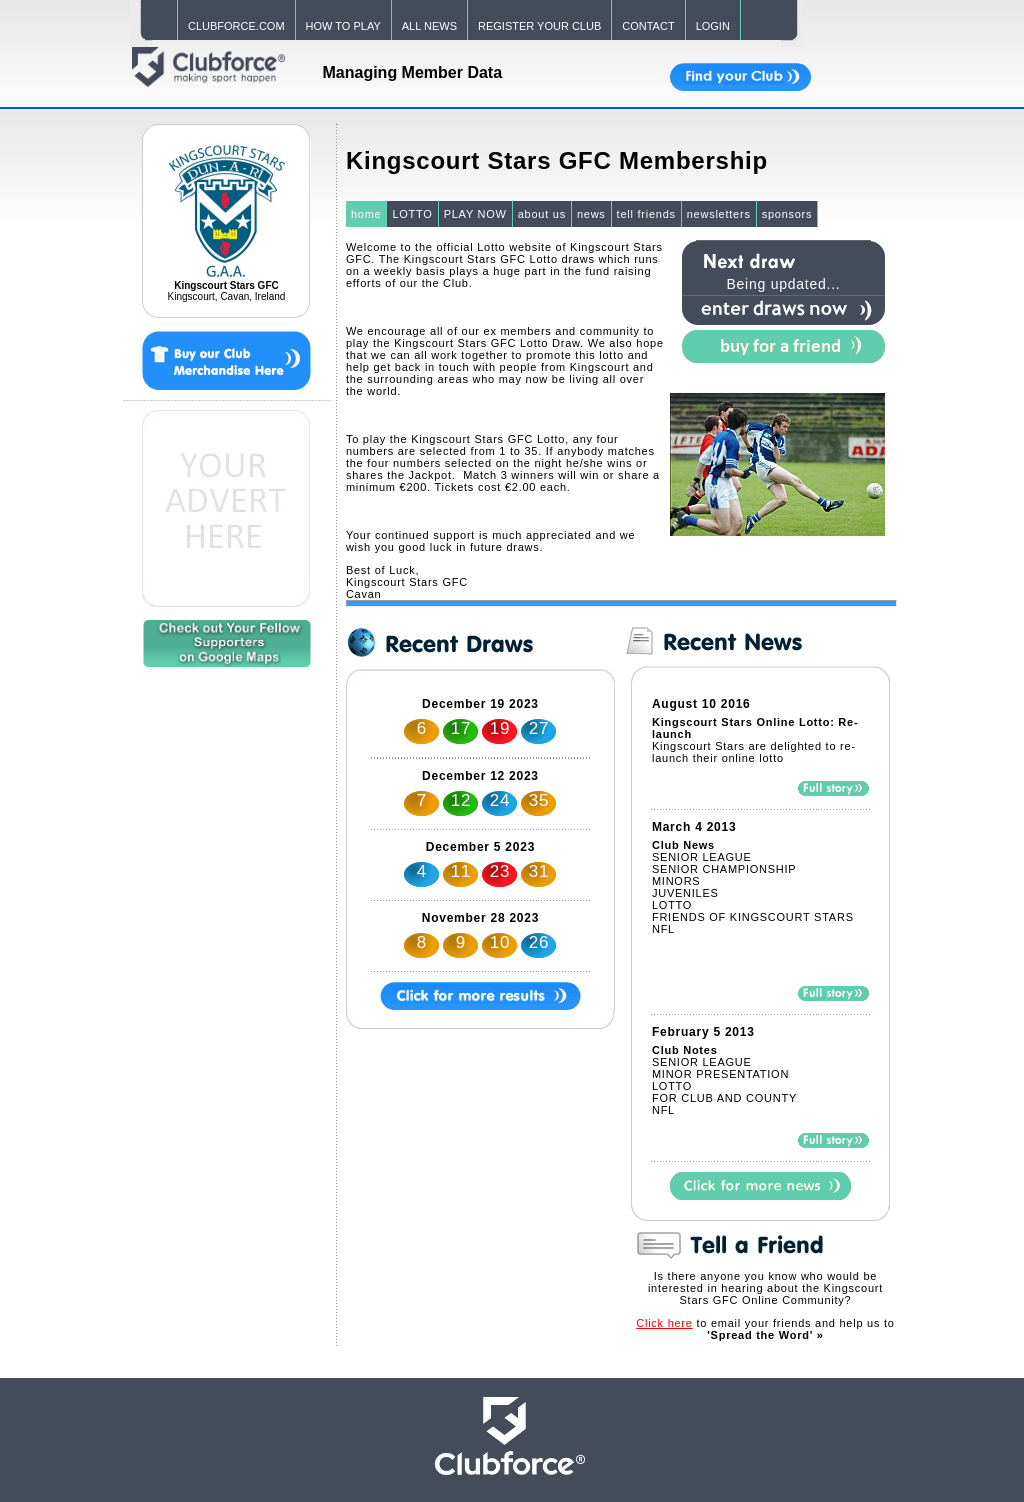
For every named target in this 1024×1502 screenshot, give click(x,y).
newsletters (719, 214)
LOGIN (713, 26)
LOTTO (412, 214)
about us (542, 214)
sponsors (787, 214)
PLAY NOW (475, 214)
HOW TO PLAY (343, 26)
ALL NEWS (429, 26)
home (366, 214)
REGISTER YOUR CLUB (539, 26)
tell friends (646, 214)
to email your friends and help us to (765, 1329)
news (591, 214)
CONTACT (648, 26)
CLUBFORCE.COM (236, 26)
